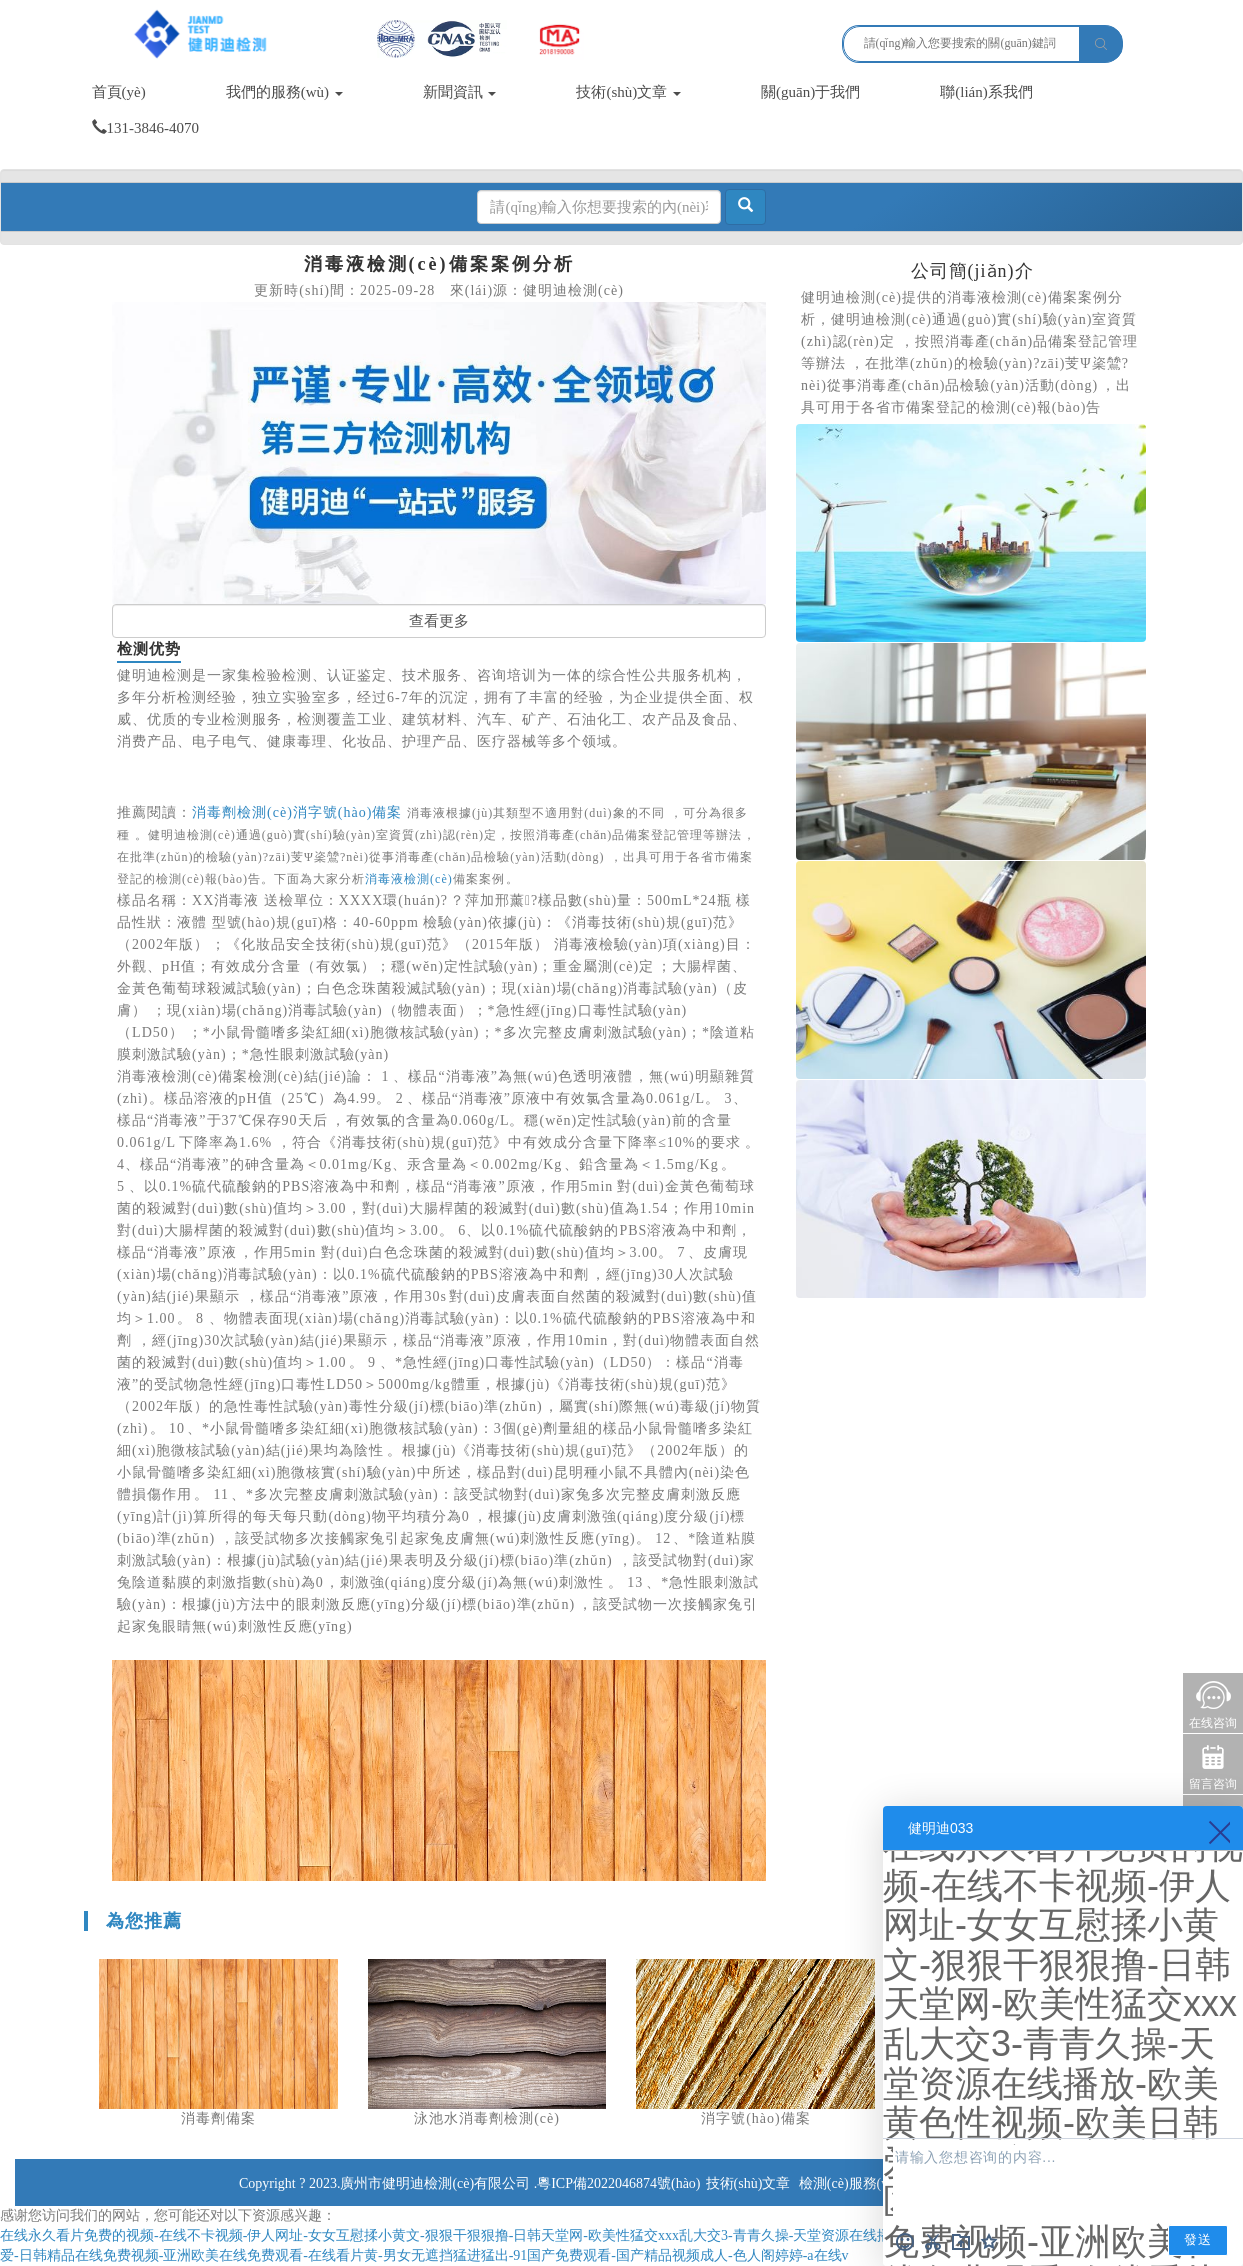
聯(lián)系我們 (986, 92)
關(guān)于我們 (810, 92)
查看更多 (439, 621)
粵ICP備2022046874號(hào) (618, 2183)
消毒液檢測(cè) (409, 879)
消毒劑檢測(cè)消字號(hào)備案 (297, 812)
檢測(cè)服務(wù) (851, 2183)
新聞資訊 (460, 92)
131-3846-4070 (146, 128)
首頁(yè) (119, 92)
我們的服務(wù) (284, 92)
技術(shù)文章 (628, 92)
